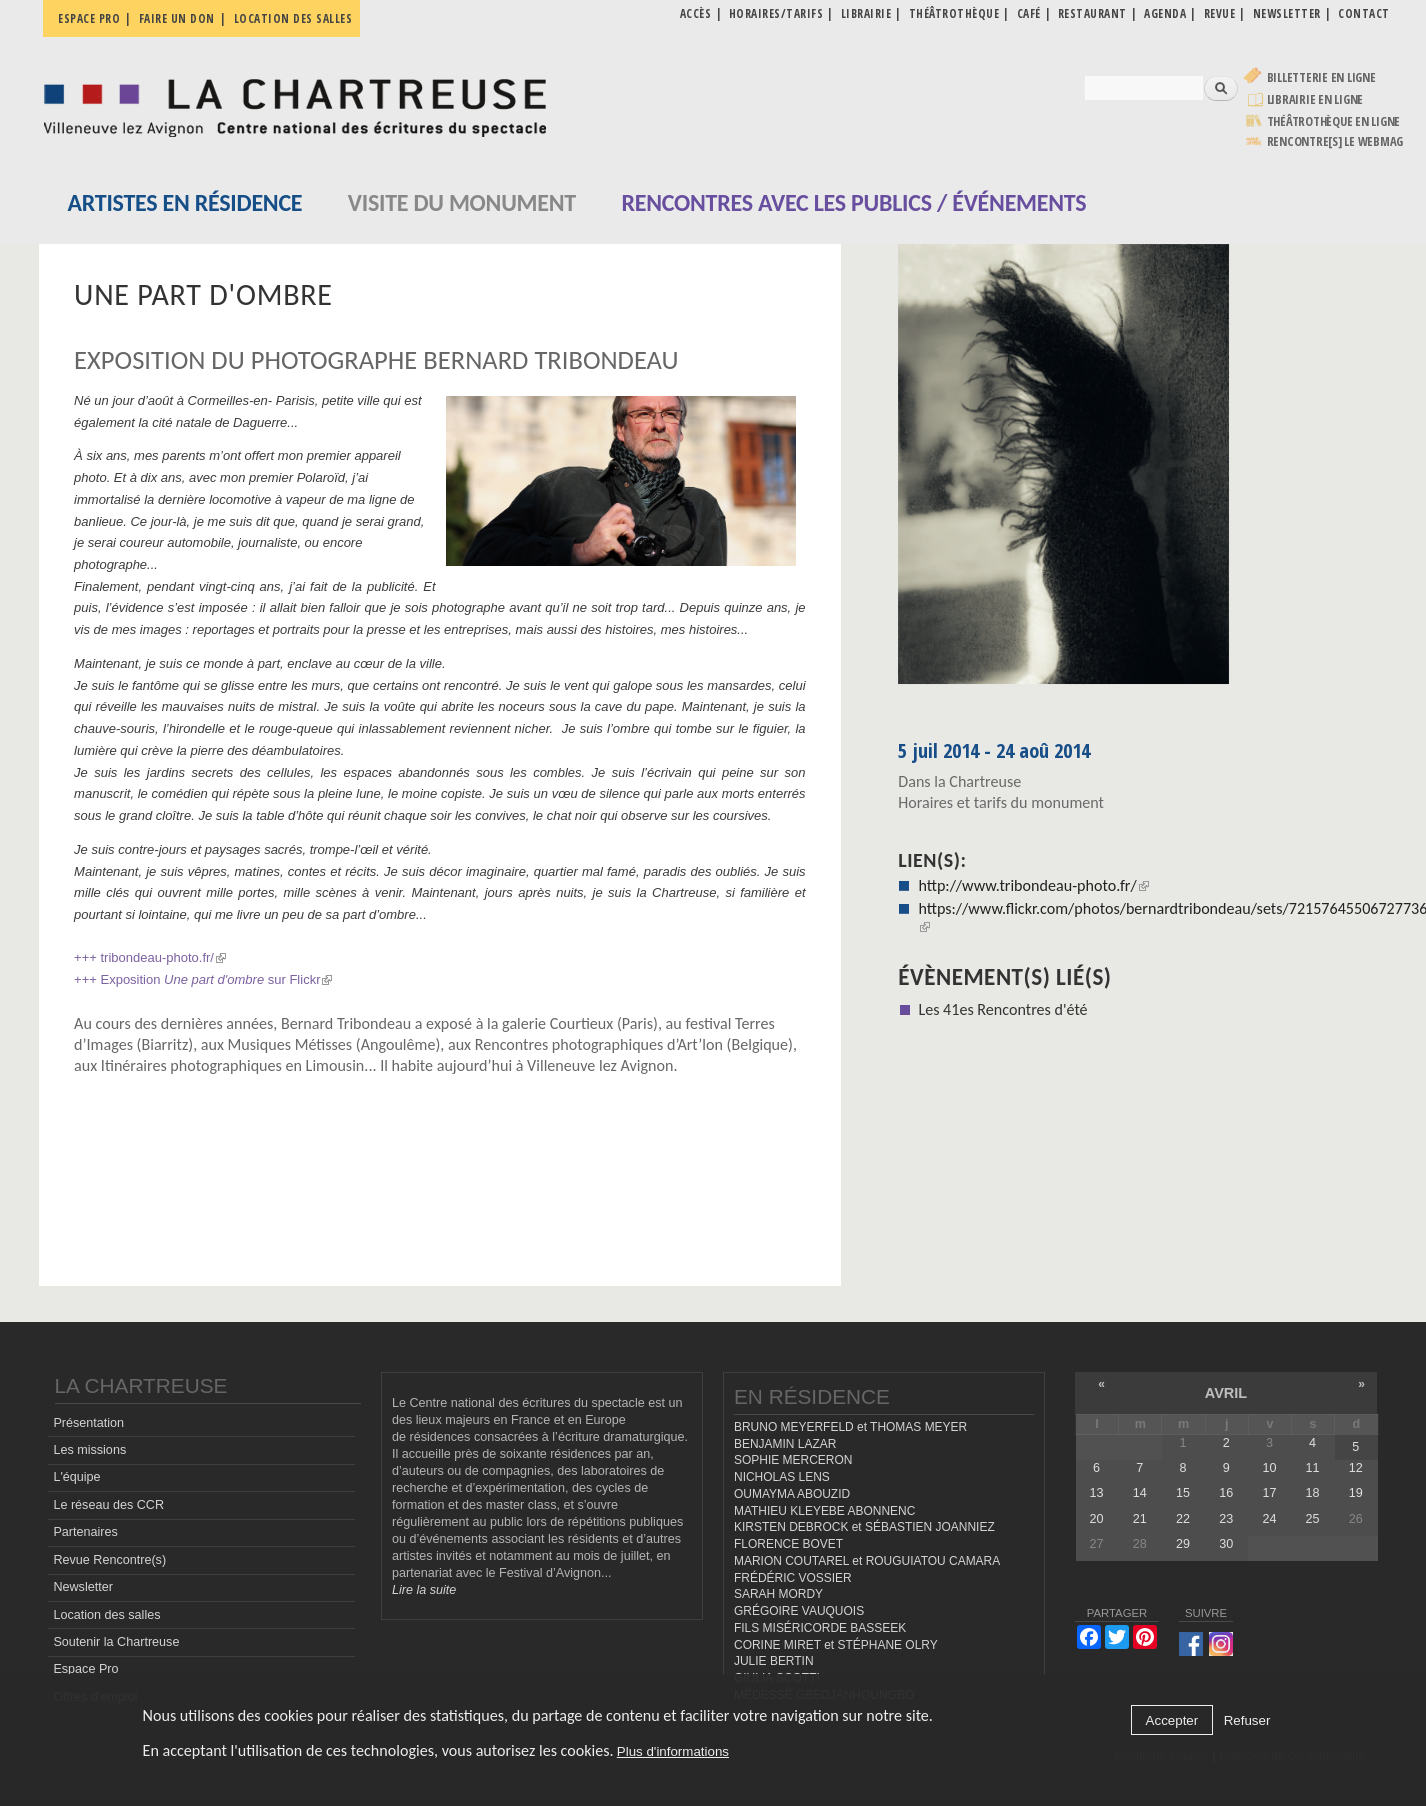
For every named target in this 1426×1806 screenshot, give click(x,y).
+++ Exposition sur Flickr (203, 979)
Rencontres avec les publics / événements (853, 202)
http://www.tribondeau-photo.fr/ (1033, 885)
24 (1269, 1519)
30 (1226, 1544)
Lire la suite (424, 1590)
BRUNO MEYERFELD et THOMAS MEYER (850, 1427)
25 (1313, 1519)
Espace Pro (85, 1669)
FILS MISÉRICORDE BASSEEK (820, 1628)
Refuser (1247, 1720)
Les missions (89, 1450)
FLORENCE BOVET (788, 1544)
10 (1269, 1468)
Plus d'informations (673, 1751)
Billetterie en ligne (1321, 77)
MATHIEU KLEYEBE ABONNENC (824, 1511)
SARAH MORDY (778, 1594)
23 (1226, 1519)
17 (1269, 1493)
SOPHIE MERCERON (793, 1460)
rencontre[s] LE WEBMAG (1335, 141)
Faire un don (177, 18)
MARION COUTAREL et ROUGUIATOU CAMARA (867, 1561)
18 (1313, 1493)
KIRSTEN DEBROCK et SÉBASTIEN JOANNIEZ (864, 1527)
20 (1097, 1519)
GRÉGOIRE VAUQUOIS (799, 1611)
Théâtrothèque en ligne (1334, 121)
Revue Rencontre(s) (109, 1560)
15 (1183, 1493)
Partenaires (85, 1532)
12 (1356, 1468)
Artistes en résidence (185, 202)
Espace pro (89, 18)
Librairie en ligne (1315, 99)
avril (1226, 1393)
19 (1356, 1493)
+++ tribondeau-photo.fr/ (150, 957)
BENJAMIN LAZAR (785, 1444)
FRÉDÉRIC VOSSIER (793, 1578)
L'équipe (76, 1477)
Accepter (1172, 1720)
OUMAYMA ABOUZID (792, 1494)
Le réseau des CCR (108, 1505)
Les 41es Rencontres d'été (1002, 1009)
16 (1226, 1493)
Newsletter (83, 1587)
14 (1140, 1493)
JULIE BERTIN (774, 1661)
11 (1313, 1468)
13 (1097, 1493)
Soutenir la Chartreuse (116, 1642)
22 (1183, 1519)
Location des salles (293, 18)
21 (1140, 1519)
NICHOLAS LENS (782, 1477)
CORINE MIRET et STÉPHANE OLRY (836, 1645)
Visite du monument (462, 202)
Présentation (88, 1423)
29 (1183, 1544)
